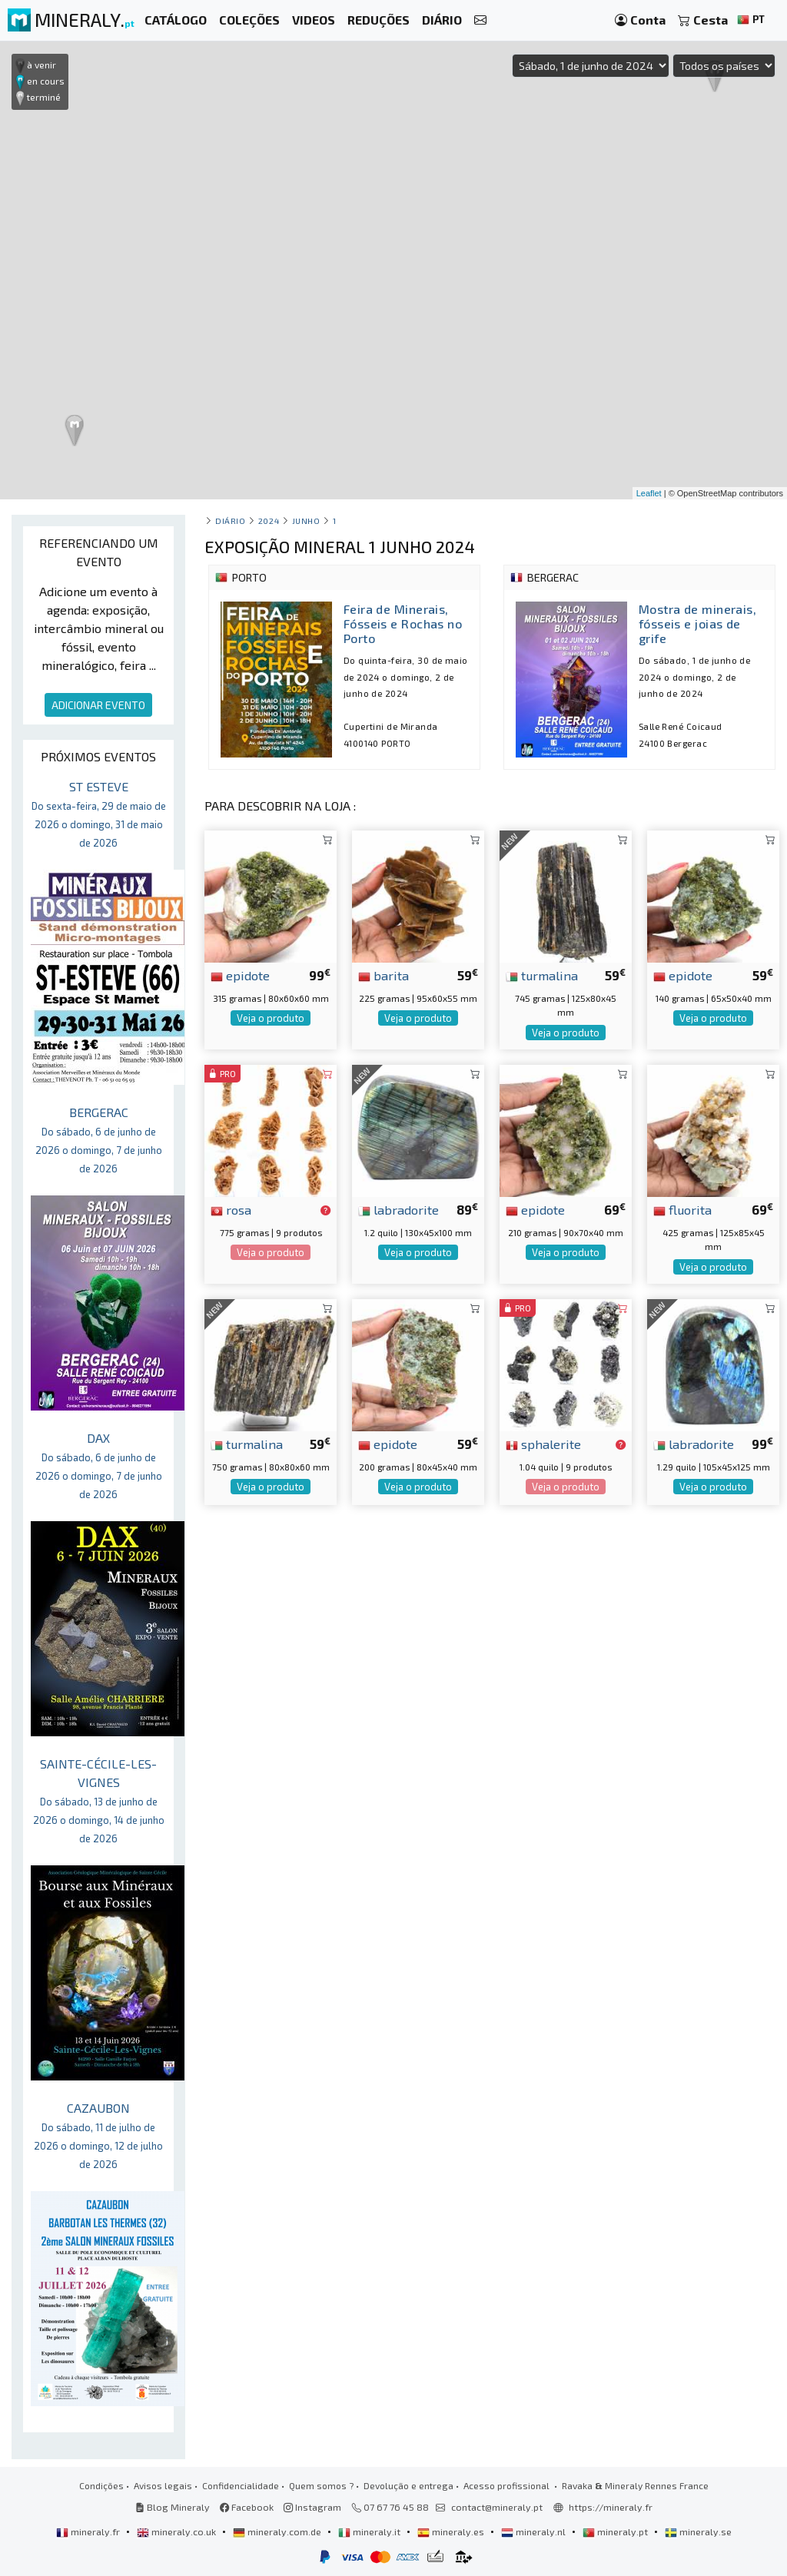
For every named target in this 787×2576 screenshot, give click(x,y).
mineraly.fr (89, 2531)
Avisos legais (163, 2485)
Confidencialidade (240, 2485)
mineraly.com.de (278, 2531)
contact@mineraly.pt (497, 2506)
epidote (240, 975)
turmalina (542, 975)
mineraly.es (451, 2531)
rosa (231, 1209)
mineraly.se (698, 2531)
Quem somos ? (321, 2485)
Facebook (247, 2506)
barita (383, 975)
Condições (101, 2485)
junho (306, 520)
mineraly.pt (616, 2531)
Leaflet (649, 493)
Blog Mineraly (172, 2506)
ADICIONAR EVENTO (98, 704)
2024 (268, 520)
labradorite (398, 1209)
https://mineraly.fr (611, 2506)
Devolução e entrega (408, 2485)
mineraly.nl (534, 2531)
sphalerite (543, 1443)
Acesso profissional (507, 2485)
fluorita (682, 1209)
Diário (230, 520)
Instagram (312, 2506)
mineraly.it (370, 2531)
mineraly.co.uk (177, 2531)
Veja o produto (270, 1018)
